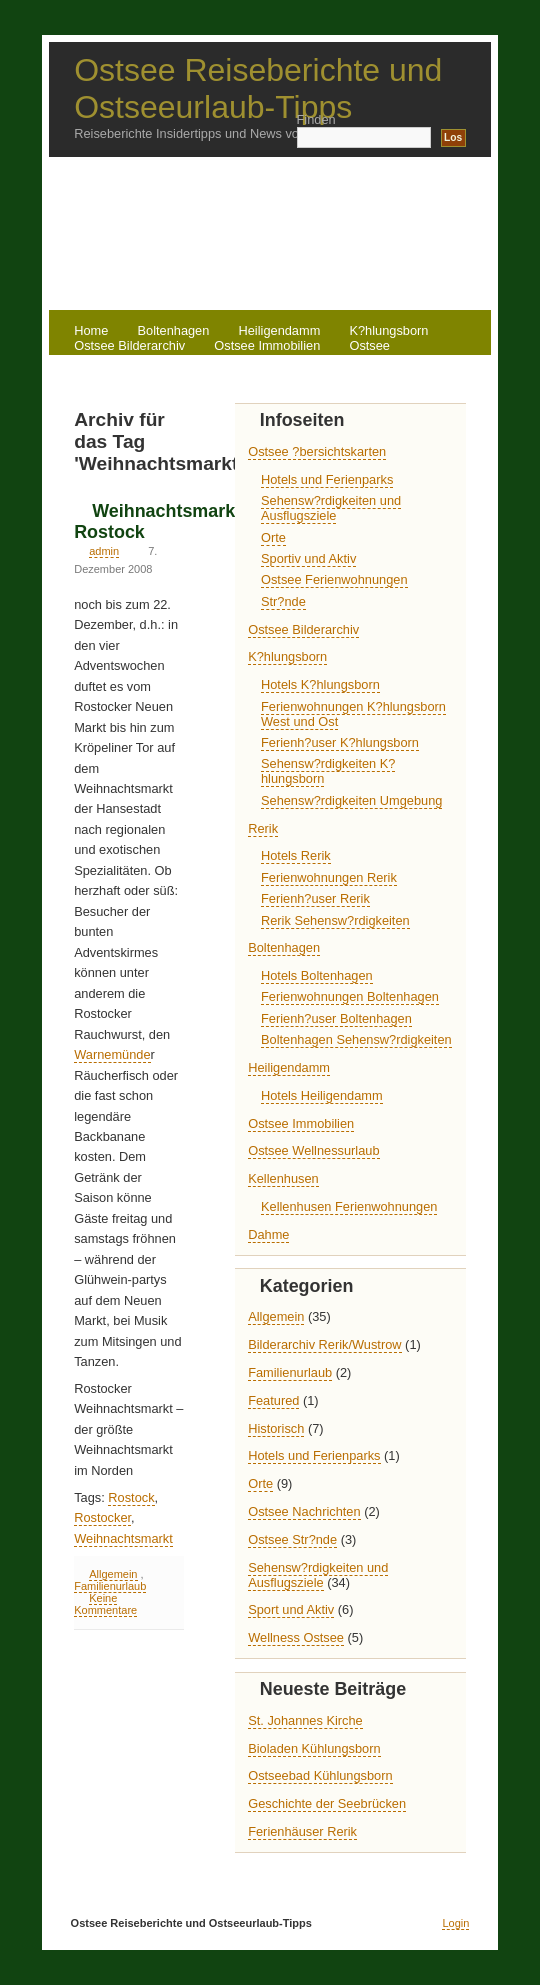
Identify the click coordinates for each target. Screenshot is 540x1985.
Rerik (193, 360)
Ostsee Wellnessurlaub (313, 1150)
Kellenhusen (283, 1178)
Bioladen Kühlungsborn (314, 1748)
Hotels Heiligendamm (322, 1095)
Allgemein (113, 1574)
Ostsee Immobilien (267, 345)
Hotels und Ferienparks (327, 479)
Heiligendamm (289, 1067)
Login (455, 1923)
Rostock (131, 1497)
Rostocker (102, 1517)
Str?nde (283, 601)
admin (104, 551)
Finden (316, 119)
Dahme (268, 1234)
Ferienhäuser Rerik (302, 1831)
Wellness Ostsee (296, 1637)
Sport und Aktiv (291, 1609)
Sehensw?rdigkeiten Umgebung (351, 800)
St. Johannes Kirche (305, 1720)
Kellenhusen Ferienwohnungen (349, 1206)
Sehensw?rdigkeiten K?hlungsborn (328, 771)
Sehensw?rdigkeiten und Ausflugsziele (331, 508)
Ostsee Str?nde (292, 1539)
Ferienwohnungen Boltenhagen (350, 996)
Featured (273, 1400)
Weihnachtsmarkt (123, 1538)
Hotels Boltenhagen (317, 975)
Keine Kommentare (105, 1604)
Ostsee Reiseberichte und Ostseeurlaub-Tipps (258, 88)
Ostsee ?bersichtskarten (317, 451)
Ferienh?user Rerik (315, 898)
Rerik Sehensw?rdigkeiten (335, 920)
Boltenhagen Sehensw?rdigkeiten (356, 1039)
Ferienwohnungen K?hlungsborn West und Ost (353, 714)
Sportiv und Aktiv (308, 558)
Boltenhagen (284, 947)
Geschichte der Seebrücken (327, 1803)
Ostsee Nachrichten (304, 1511)
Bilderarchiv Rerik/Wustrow (324, 1344)
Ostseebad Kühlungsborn (320, 1775)
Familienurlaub (110, 1586)
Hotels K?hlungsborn (320, 684)
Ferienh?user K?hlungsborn (340, 742)
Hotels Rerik (296, 855)
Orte (273, 537)
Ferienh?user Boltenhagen (336, 1018)
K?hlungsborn (287, 656)
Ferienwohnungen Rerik (329, 877)
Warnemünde (112, 1054)
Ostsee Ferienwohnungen (334, 579)
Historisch (276, 1428)
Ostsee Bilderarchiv (303, 629)
